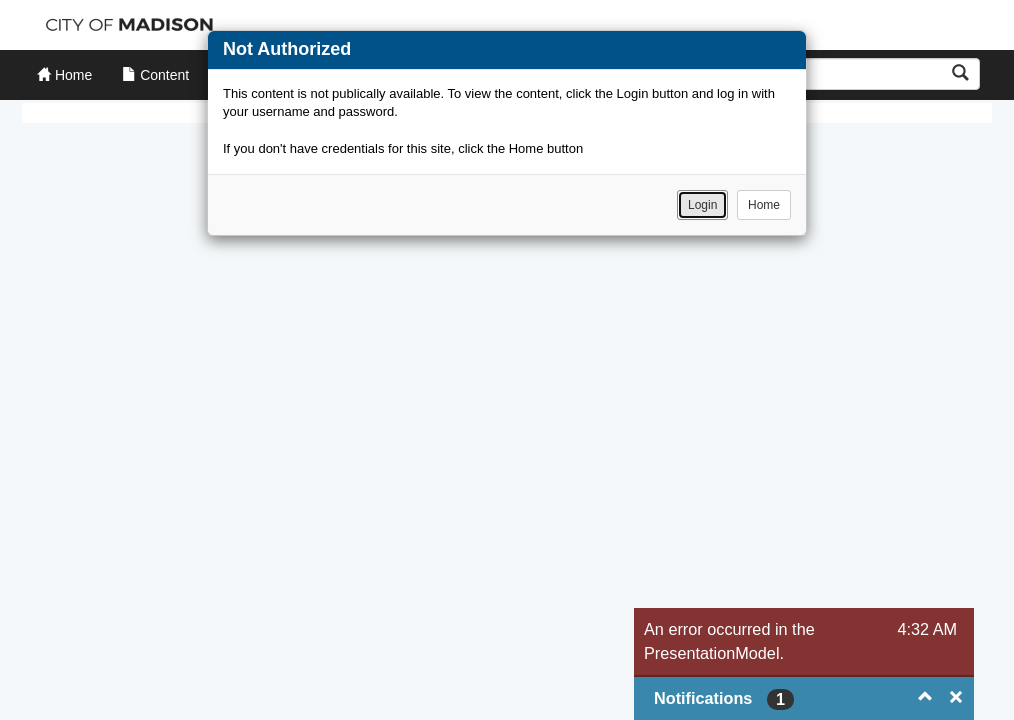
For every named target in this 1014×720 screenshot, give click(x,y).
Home (764, 205)
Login (702, 205)
